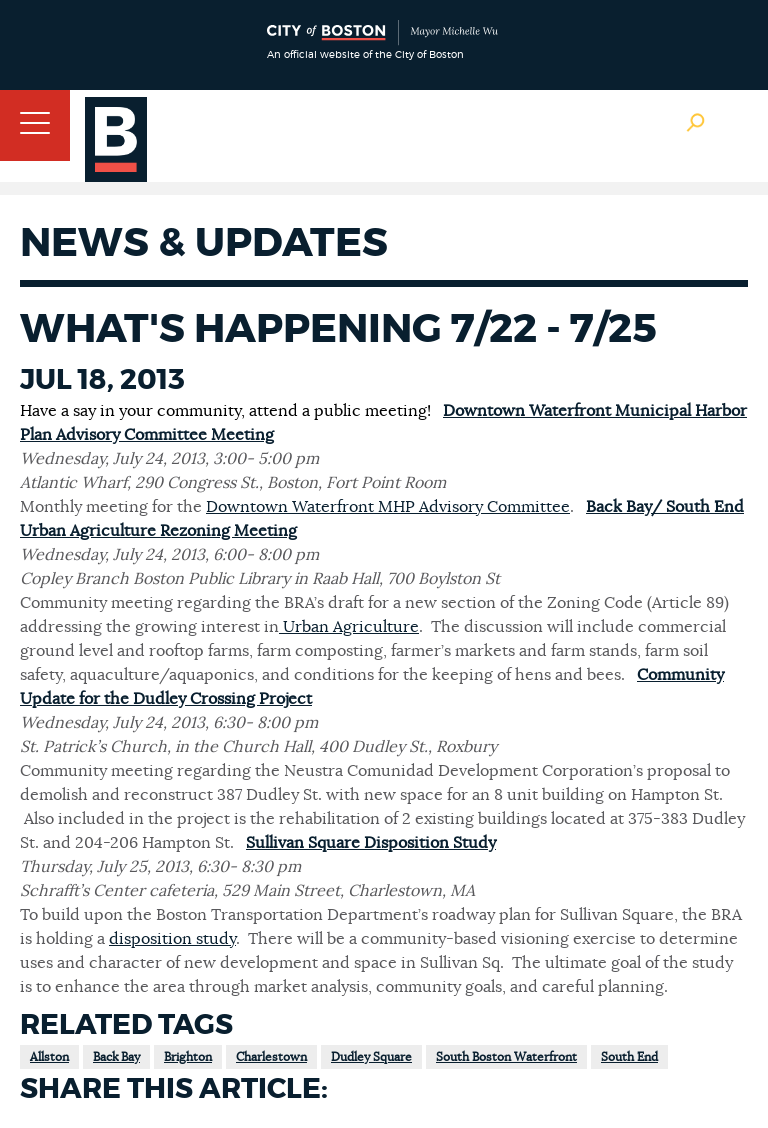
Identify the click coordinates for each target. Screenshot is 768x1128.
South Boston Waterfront (506, 1057)
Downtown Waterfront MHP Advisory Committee (388, 507)
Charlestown (271, 1057)
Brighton (188, 1057)
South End (629, 1057)
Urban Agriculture (349, 627)
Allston (49, 1057)
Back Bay (116, 1057)
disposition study (172, 939)
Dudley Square (371, 1057)
